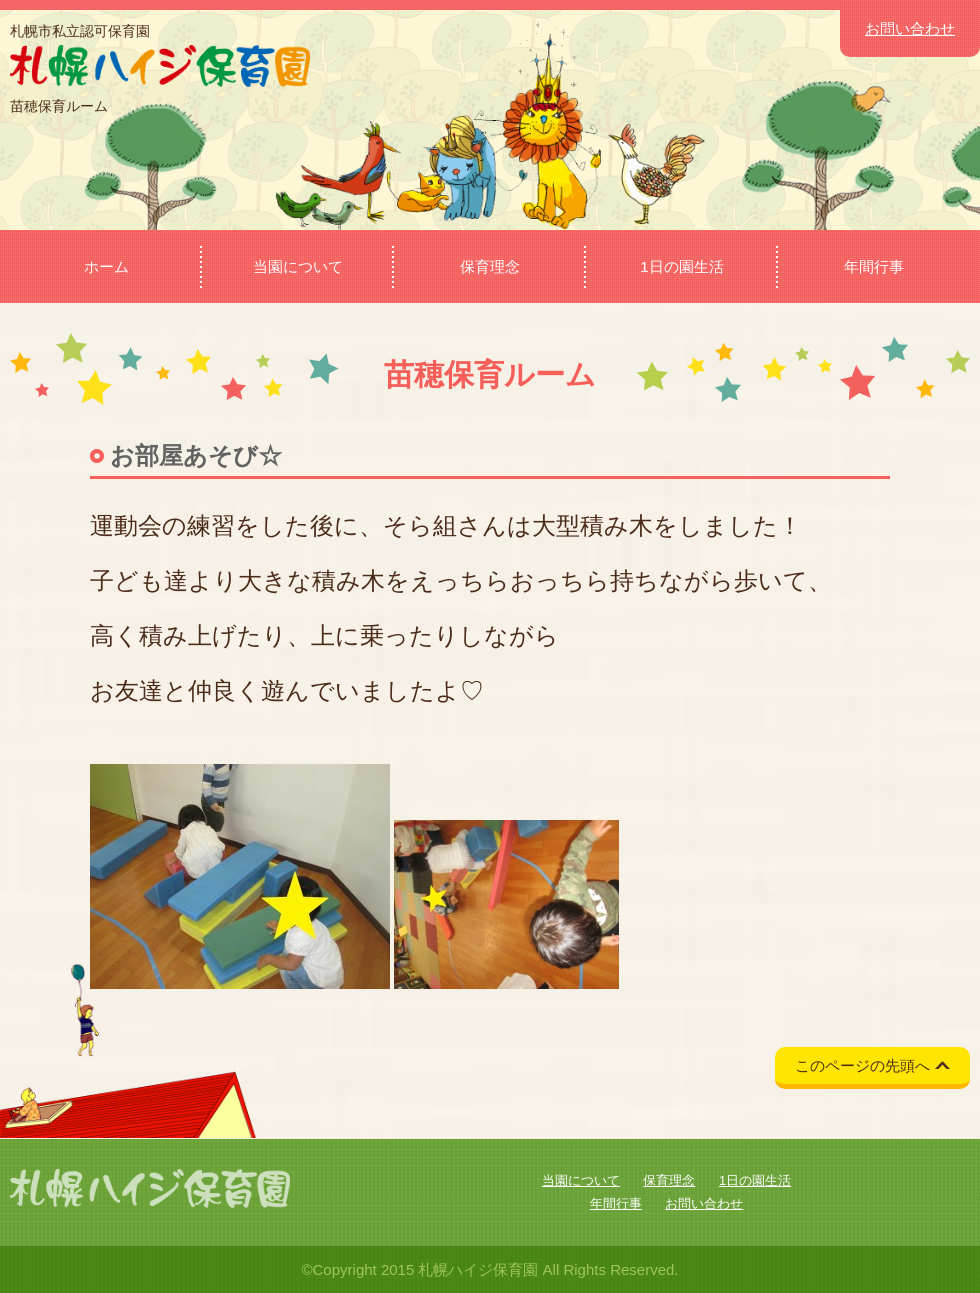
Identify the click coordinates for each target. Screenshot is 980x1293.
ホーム (106, 266)
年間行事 (874, 266)
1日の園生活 (681, 266)
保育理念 (490, 266)
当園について (298, 266)
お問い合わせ (910, 28)
